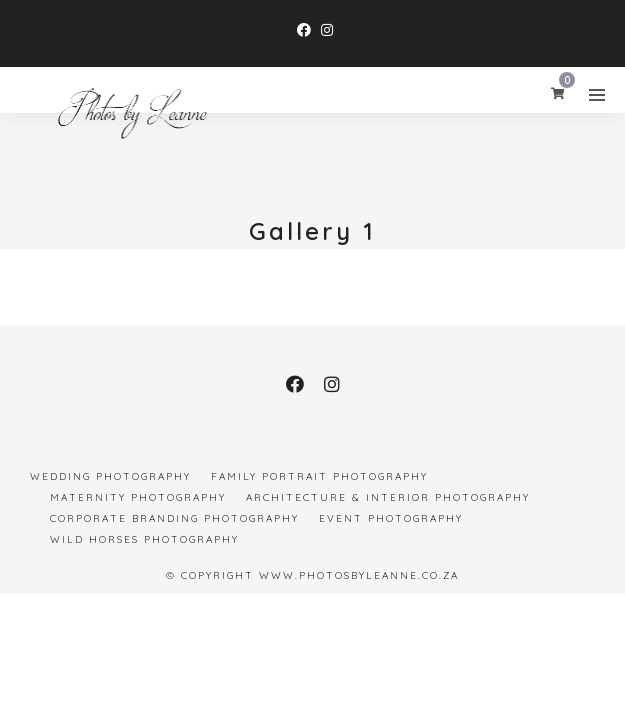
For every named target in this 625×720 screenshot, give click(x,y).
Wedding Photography (110, 476)
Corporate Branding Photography (174, 518)
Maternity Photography (138, 497)
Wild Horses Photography (144, 539)
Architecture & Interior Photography (388, 497)
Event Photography (391, 518)
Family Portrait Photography (319, 476)
